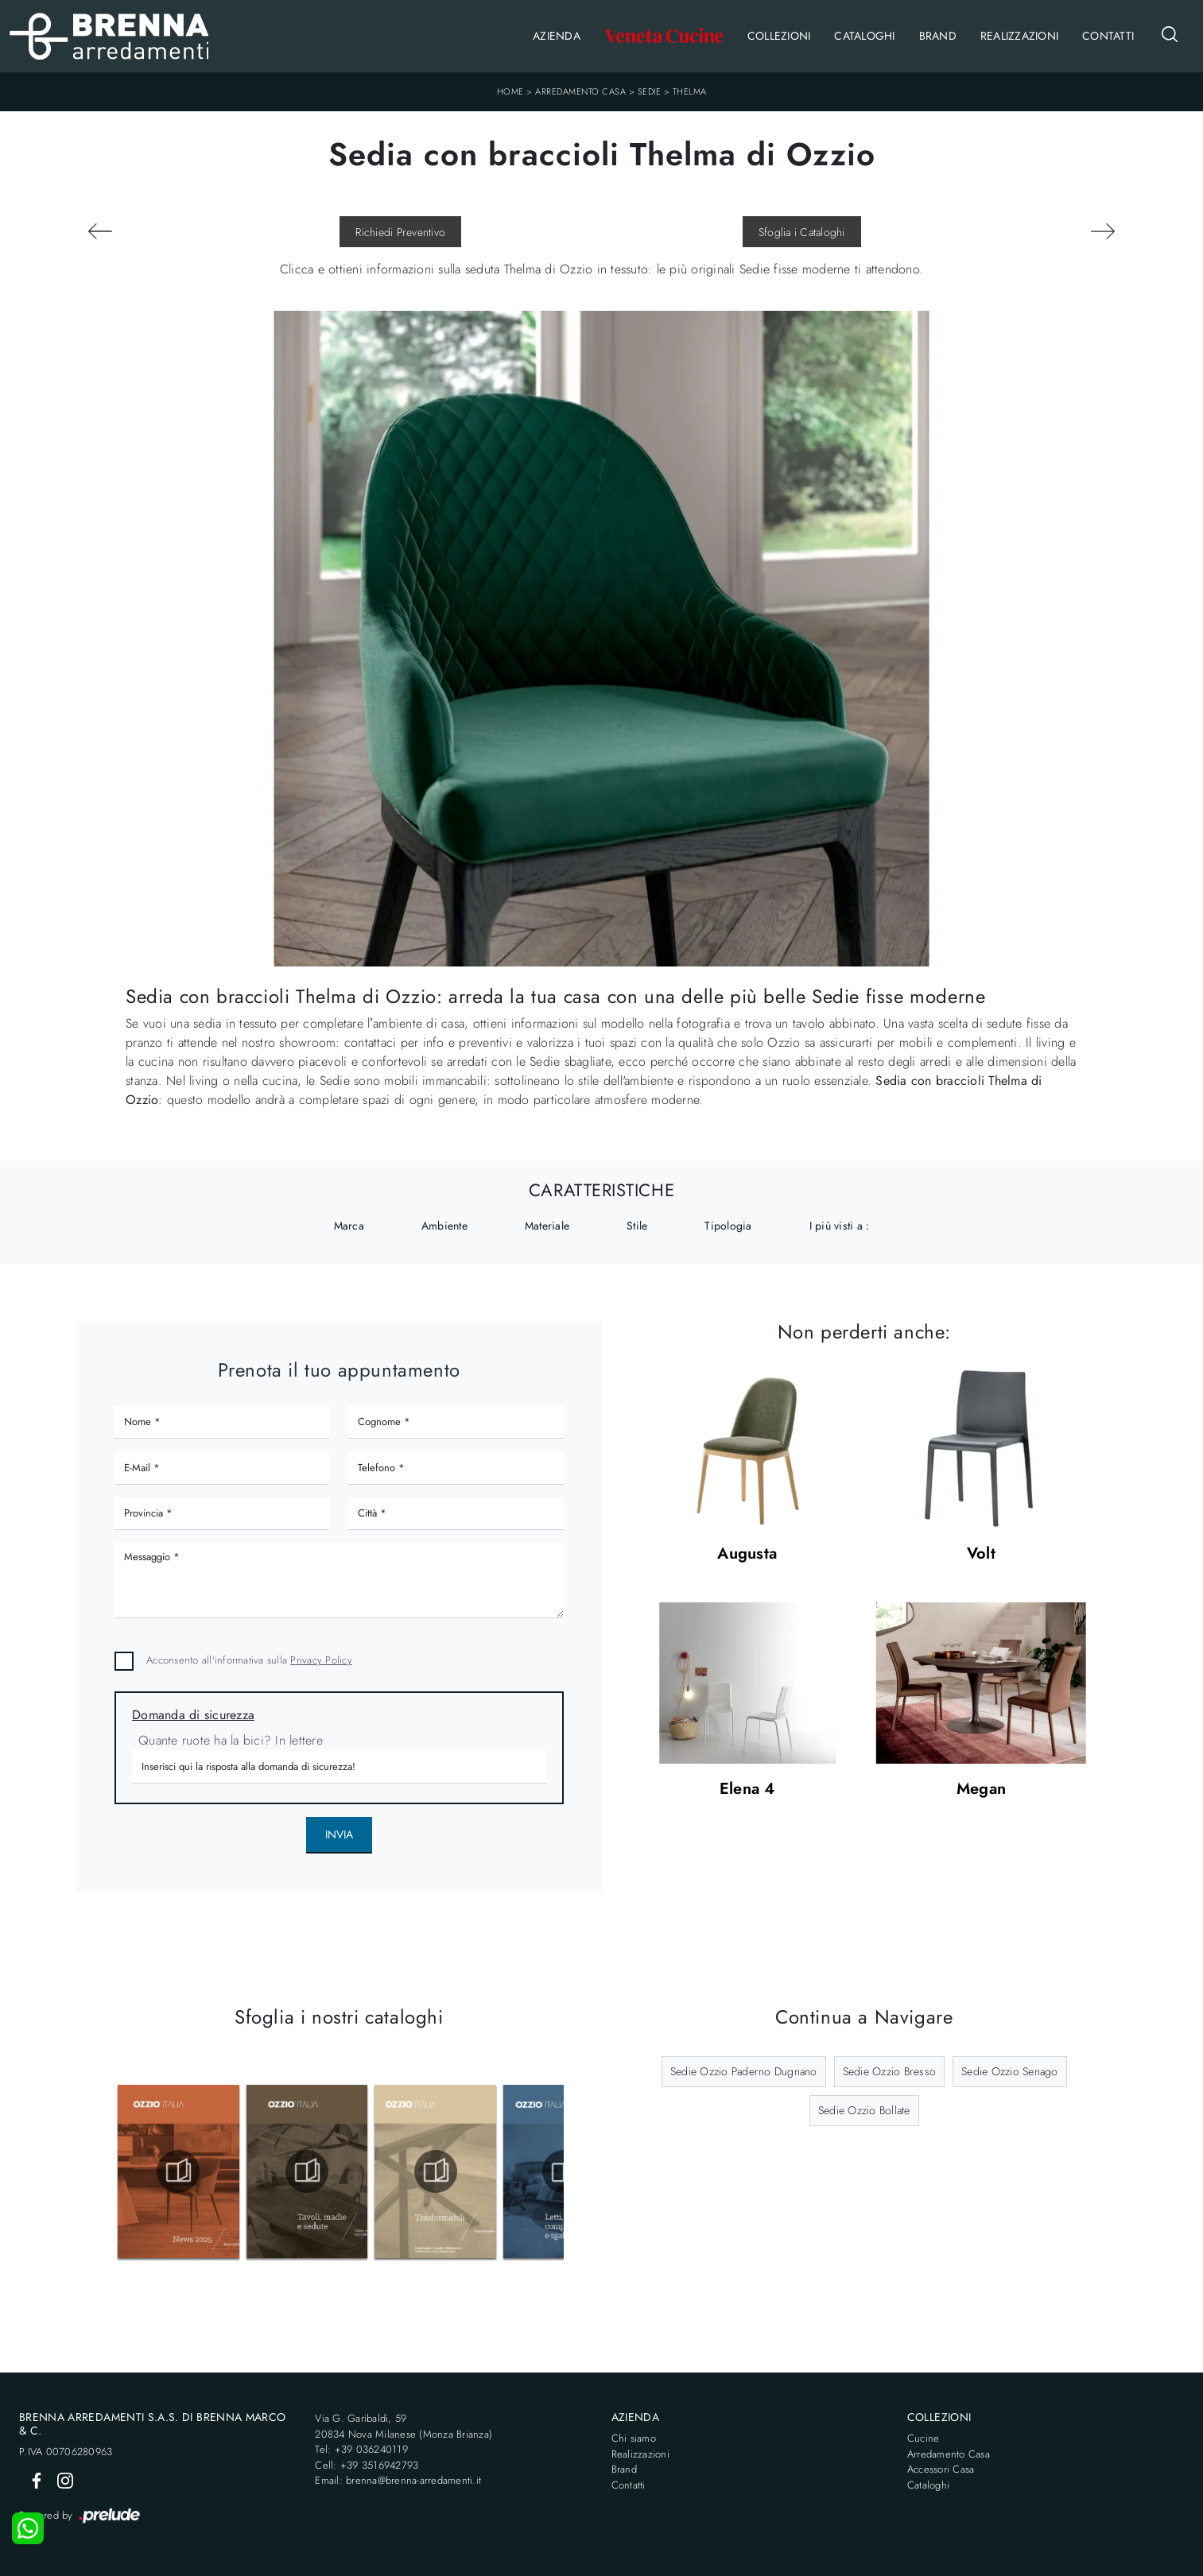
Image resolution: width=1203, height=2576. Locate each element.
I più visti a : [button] (839, 1226)
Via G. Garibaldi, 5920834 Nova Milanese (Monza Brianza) (403, 2426)
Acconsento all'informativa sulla (249, 1660)
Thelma (690, 91)
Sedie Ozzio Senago (1009, 2071)
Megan (981, 1789)
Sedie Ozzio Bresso (890, 2071)
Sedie (650, 91)
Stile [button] (637, 1226)
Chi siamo (633, 2438)
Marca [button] (349, 1226)
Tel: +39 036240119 (361, 2449)
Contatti (1108, 36)
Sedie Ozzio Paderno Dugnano (743, 2071)
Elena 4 (747, 1789)
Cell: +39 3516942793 (366, 2465)
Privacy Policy (321, 1660)
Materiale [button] (547, 1226)
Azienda (556, 36)
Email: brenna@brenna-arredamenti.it (398, 2480)
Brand (938, 36)
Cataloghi (864, 36)
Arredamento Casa (580, 91)
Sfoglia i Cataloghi (802, 232)
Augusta (747, 1554)
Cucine (923, 2438)
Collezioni (779, 36)
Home (510, 91)
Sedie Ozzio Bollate (864, 2110)
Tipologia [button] (727, 1226)
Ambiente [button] (444, 1226)
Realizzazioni (1019, 36)
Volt (981, 1554)
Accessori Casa (941, 2469)
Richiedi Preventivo (400, 232)
